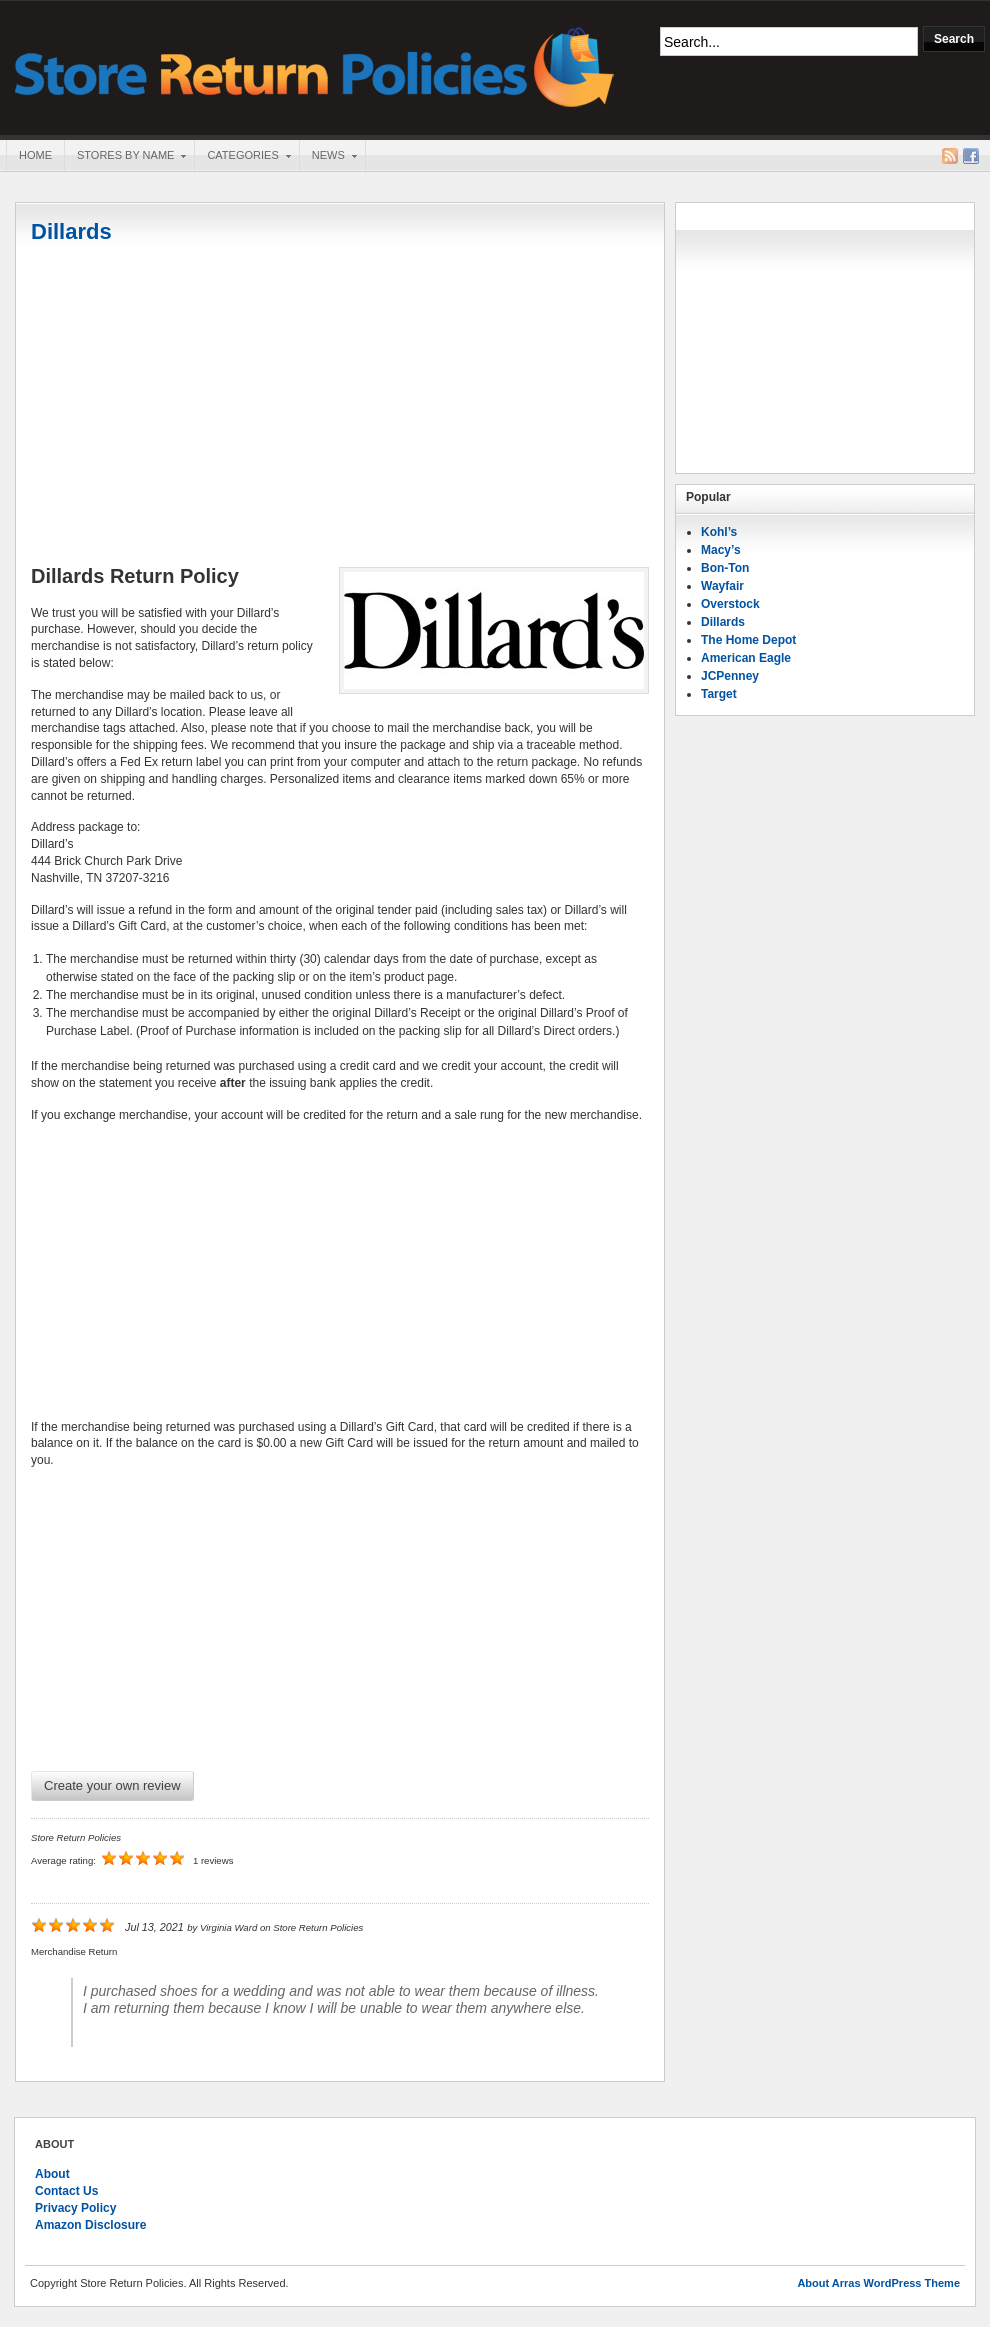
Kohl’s (719, 532)
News (328, 157)
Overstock (730, 604)
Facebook (971, 156)
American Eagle (746, 658)
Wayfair (722, 586)
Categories (242, 157)
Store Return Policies (315, 65)
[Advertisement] (340, 407)
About (52, 2174)
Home (35, 155)
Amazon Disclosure (90, 2225)
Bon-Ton (725, 568)
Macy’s (721, 550)
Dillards (71, 231)
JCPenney (730, 676)
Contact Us (66, 2191)
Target (719, 694)
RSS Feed (950, 156)
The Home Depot (748, 640)
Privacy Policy (75, 2208)
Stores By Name (125, 157)
